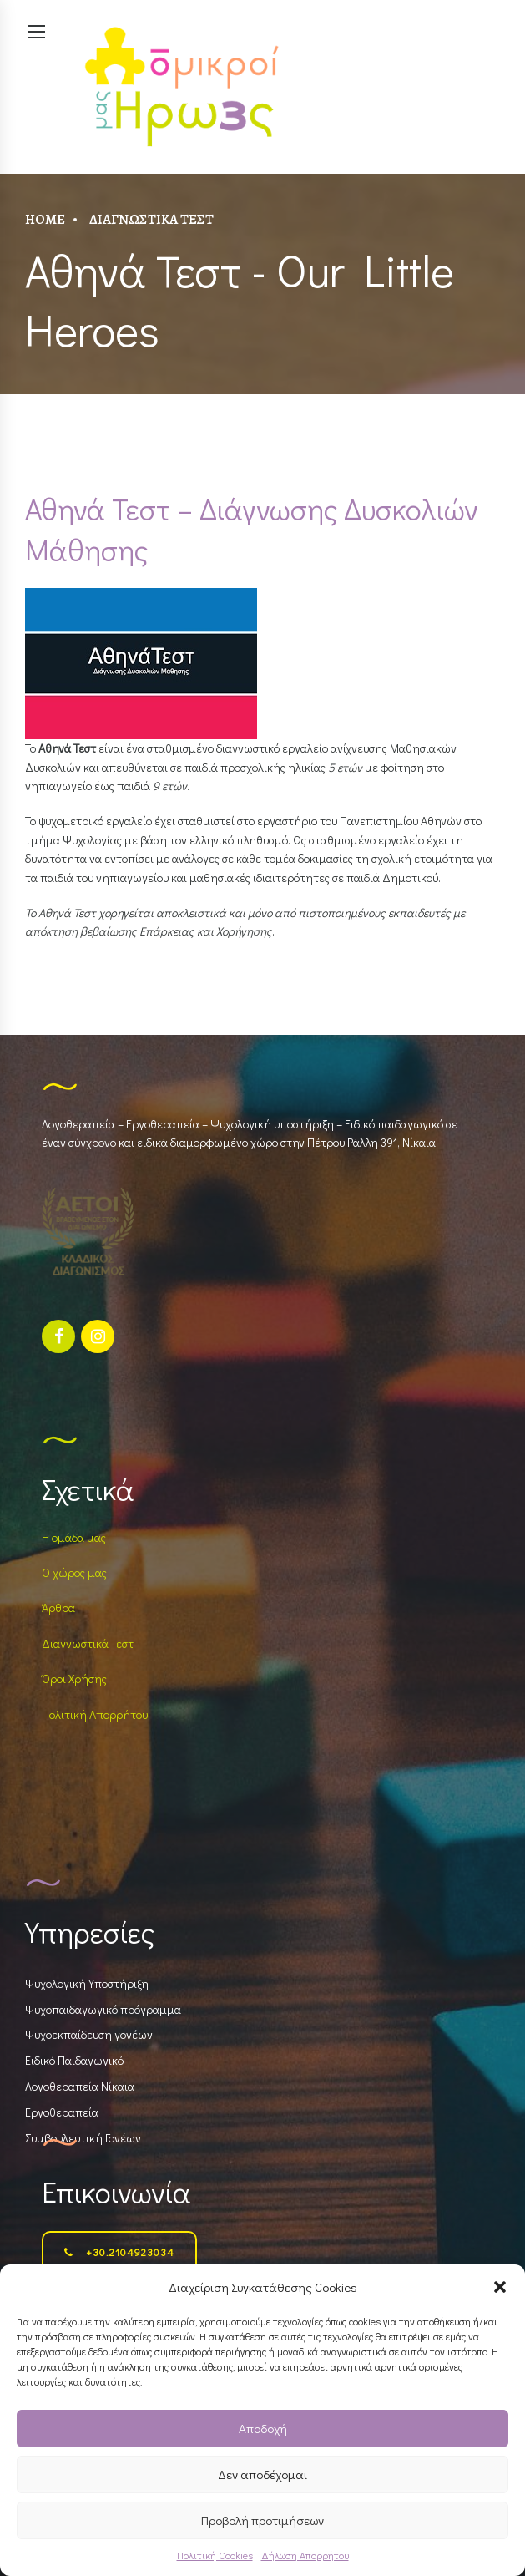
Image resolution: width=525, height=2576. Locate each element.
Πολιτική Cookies (215, 2555)
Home (45, 219)
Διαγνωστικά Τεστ (151, 219)
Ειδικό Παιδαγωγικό (74, 2060)
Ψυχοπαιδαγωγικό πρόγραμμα (103, 2009)
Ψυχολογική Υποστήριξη (87, 1983)
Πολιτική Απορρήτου (95, 1714)
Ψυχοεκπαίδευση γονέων (89, 2034)
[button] (500, 2287)
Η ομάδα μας (74, 1537)
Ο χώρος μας (74, 1572)
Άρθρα (58, 1607)
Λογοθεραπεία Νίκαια (79, 2086)
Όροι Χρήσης (74, 1678)
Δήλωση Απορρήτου (305, 2555)
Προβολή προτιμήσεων (262, 2520)
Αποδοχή (263, 2428)
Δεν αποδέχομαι (262, 2474)
